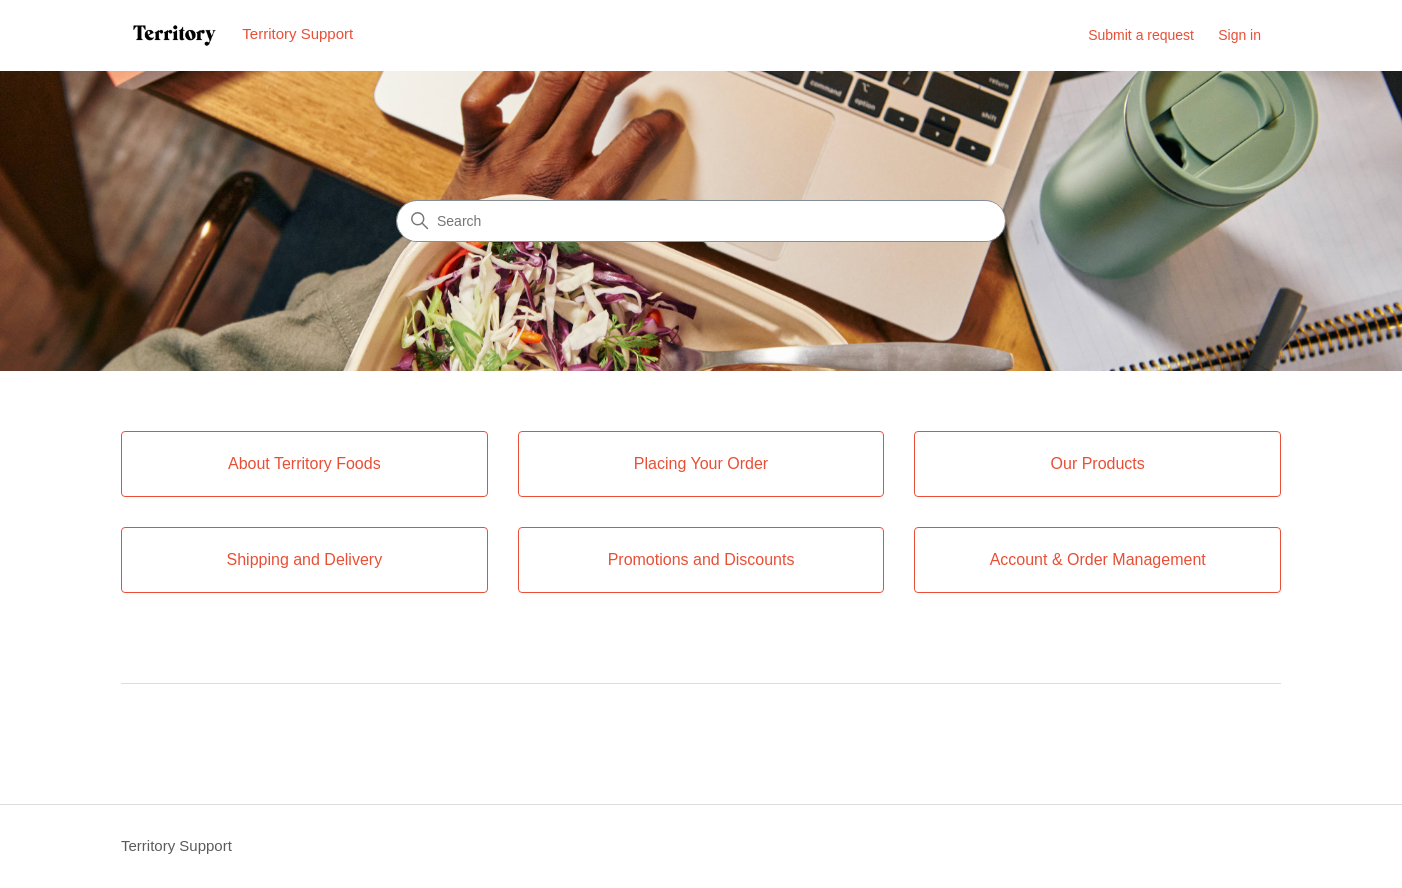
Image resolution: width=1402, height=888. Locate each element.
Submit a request (1141, 35)
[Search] (701, 221)
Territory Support (176, 845)
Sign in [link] (1239, 35)
